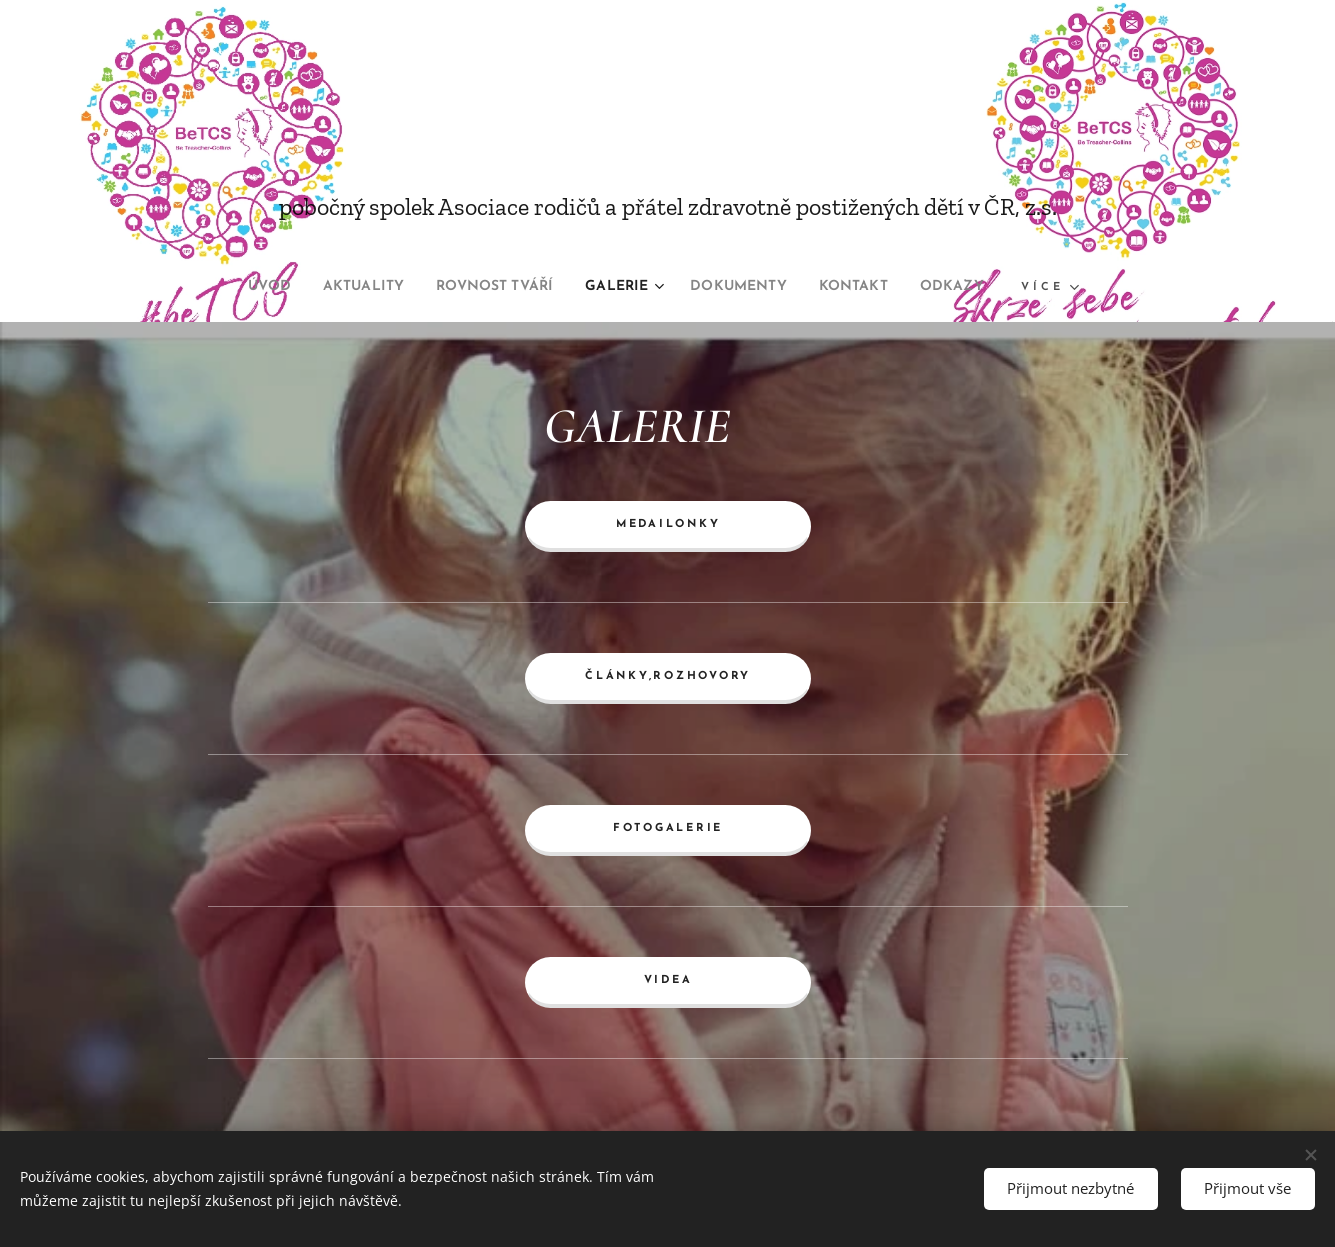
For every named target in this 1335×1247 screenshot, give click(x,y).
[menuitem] (234, 287)
